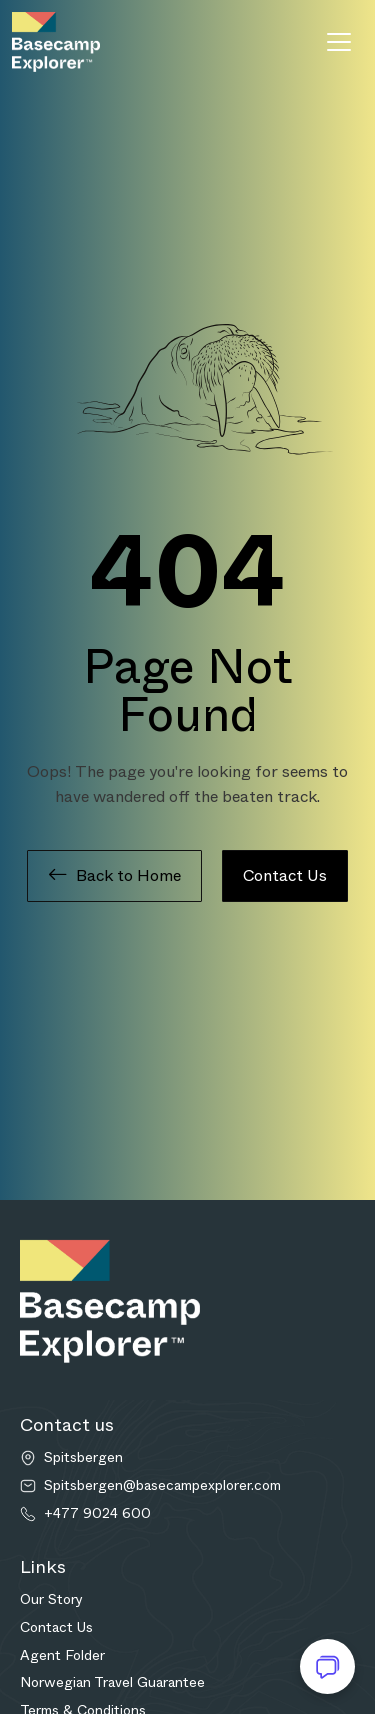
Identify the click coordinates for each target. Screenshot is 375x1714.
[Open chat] (327, 1666)
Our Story (51, 1599)
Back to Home (114, 876)
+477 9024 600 (97, 1513)
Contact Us (285, 875)
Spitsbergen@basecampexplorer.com (162, 1485)
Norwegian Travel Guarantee (112, 1682)
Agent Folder (62, 1655)
